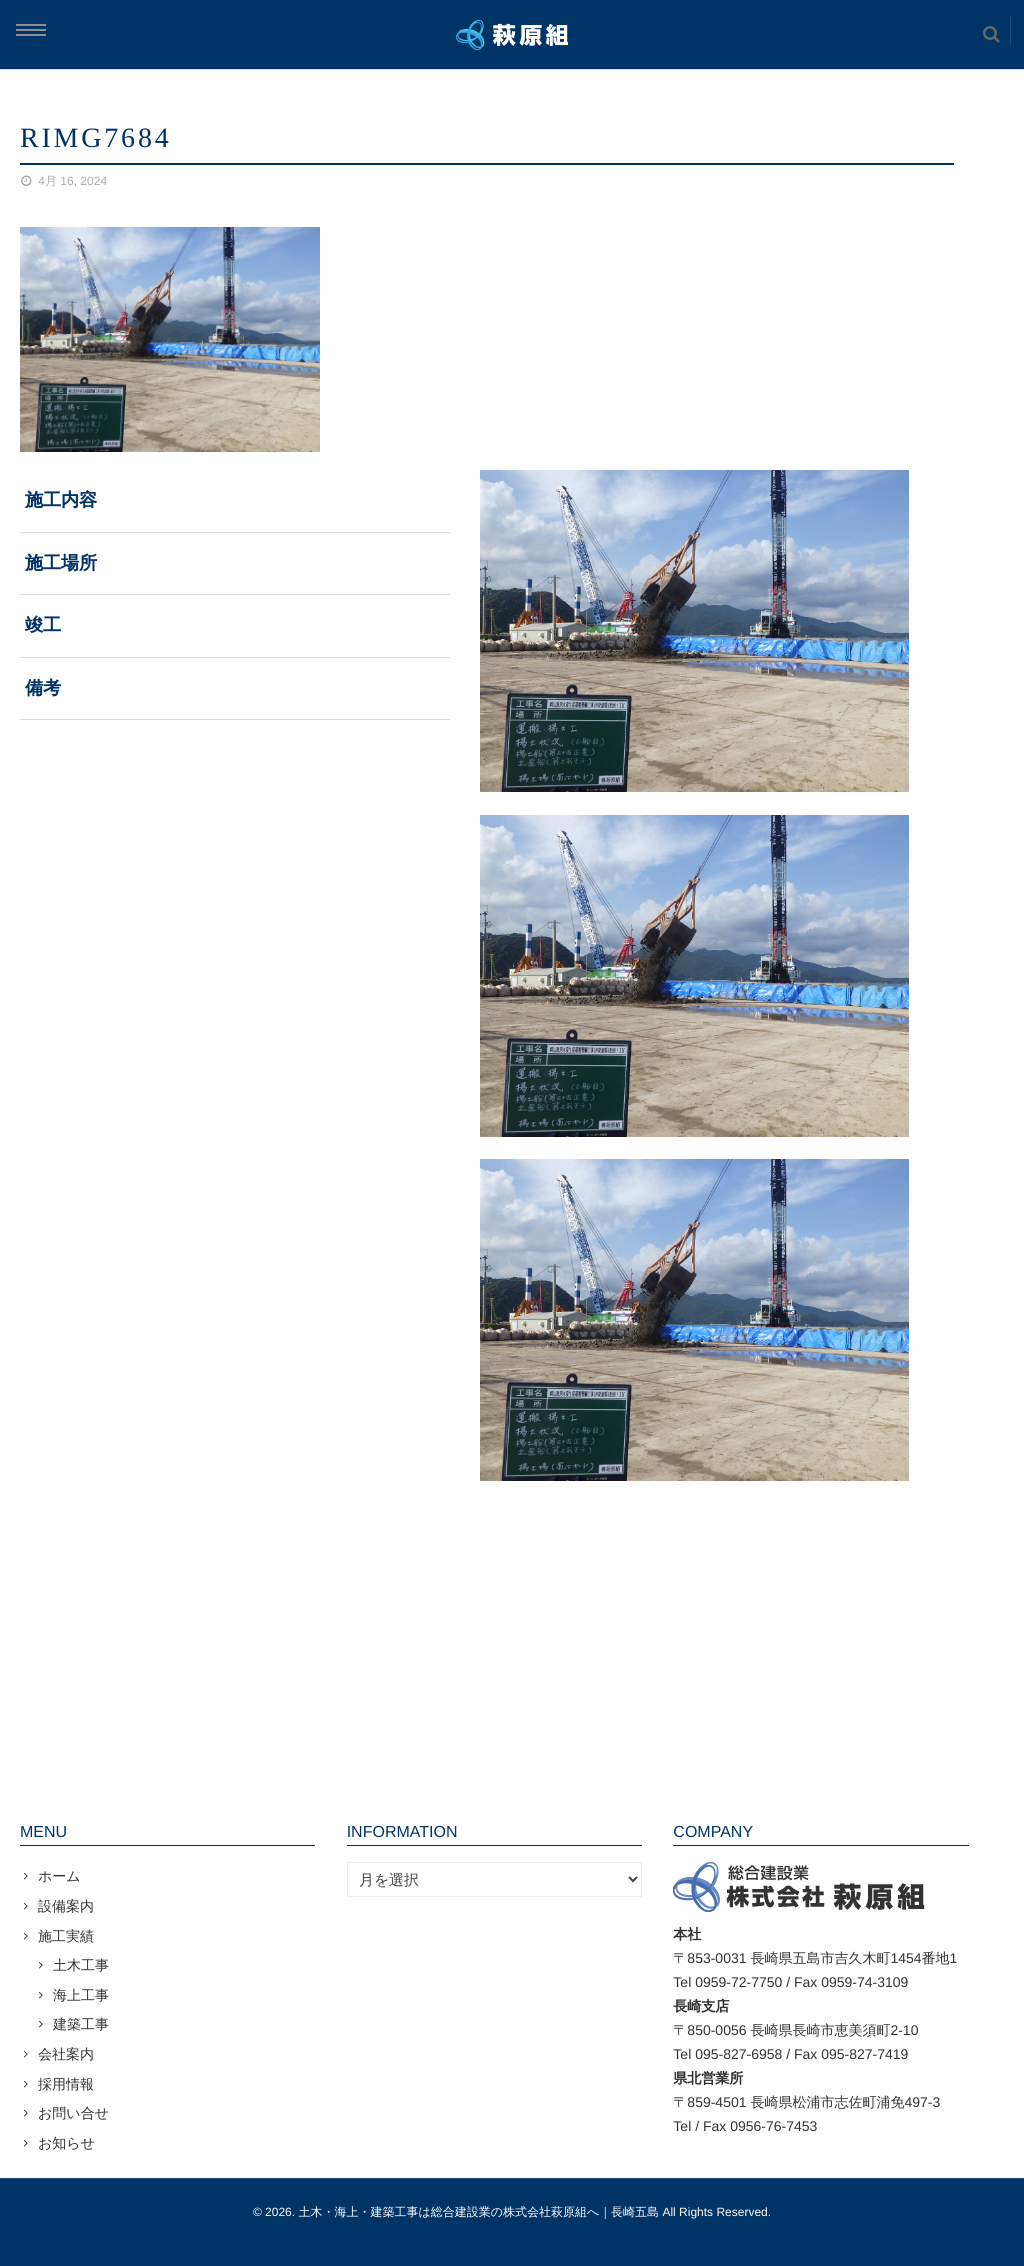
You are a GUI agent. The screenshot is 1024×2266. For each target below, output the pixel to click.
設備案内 (66, 1906)
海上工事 (81, 1995)
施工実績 (66, 1936)
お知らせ (66, 2143)
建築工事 (81, 2024)
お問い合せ (73, 2113)
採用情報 (66, 2084)
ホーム (59, 1876)
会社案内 (66, 2054)
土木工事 (81, 1965)
